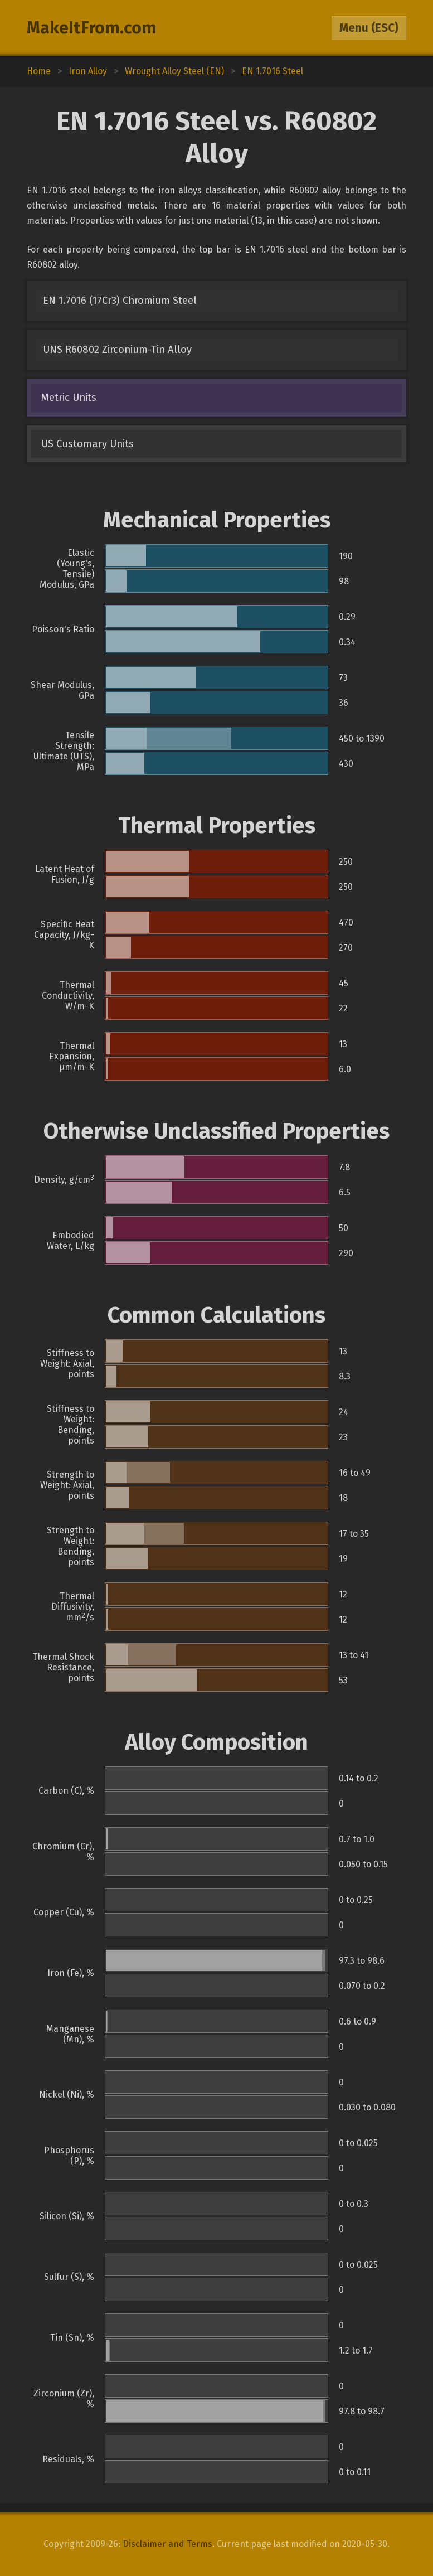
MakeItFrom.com (92, 28)
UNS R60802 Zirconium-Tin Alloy (117, 349)
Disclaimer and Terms (167, 2544)
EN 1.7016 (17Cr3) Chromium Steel (120, 300)
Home (39, 71)
